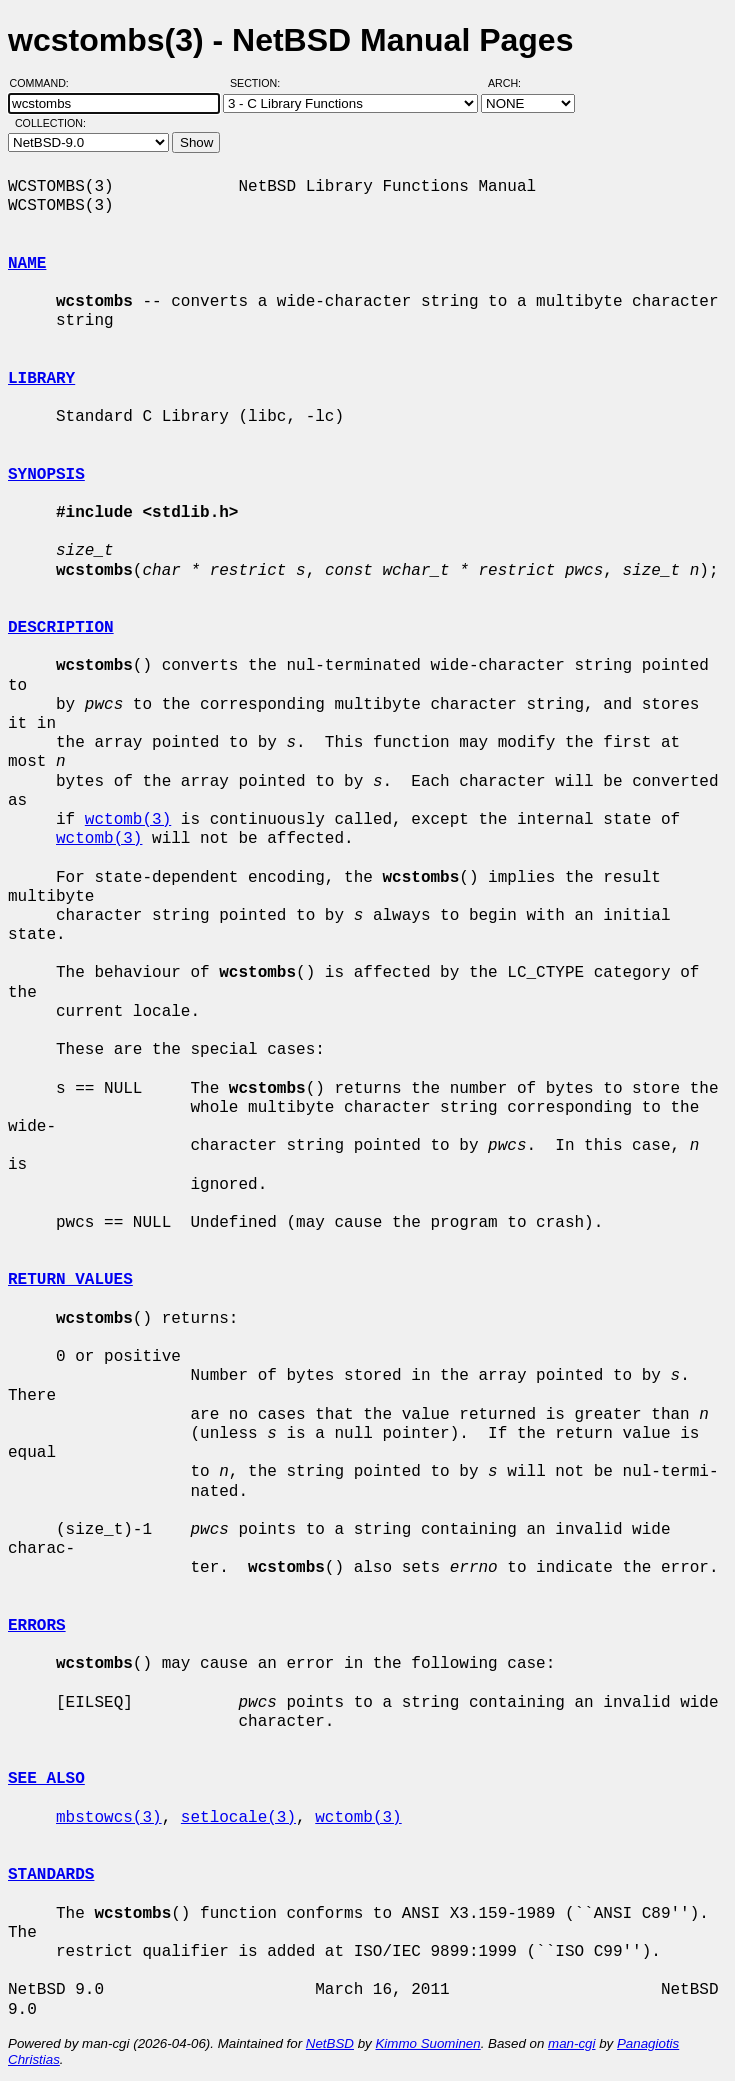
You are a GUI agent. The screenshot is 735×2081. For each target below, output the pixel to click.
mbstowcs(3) (109, 1818)
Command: (45, 83)
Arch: (513, 83)
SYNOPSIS (46, 475)
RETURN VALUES (70, 1280)
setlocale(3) (238, 1818)
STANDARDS (51, 1875)
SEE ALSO (46, 1779)
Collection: (50, 123)
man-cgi (571, 2043)
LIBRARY (41, 379)
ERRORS (37, 1626)
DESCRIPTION (61, 628)
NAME (27, 264)
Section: (259, 83)
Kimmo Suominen (427, 2043)
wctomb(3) (128, 820)
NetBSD (330, 2043)
